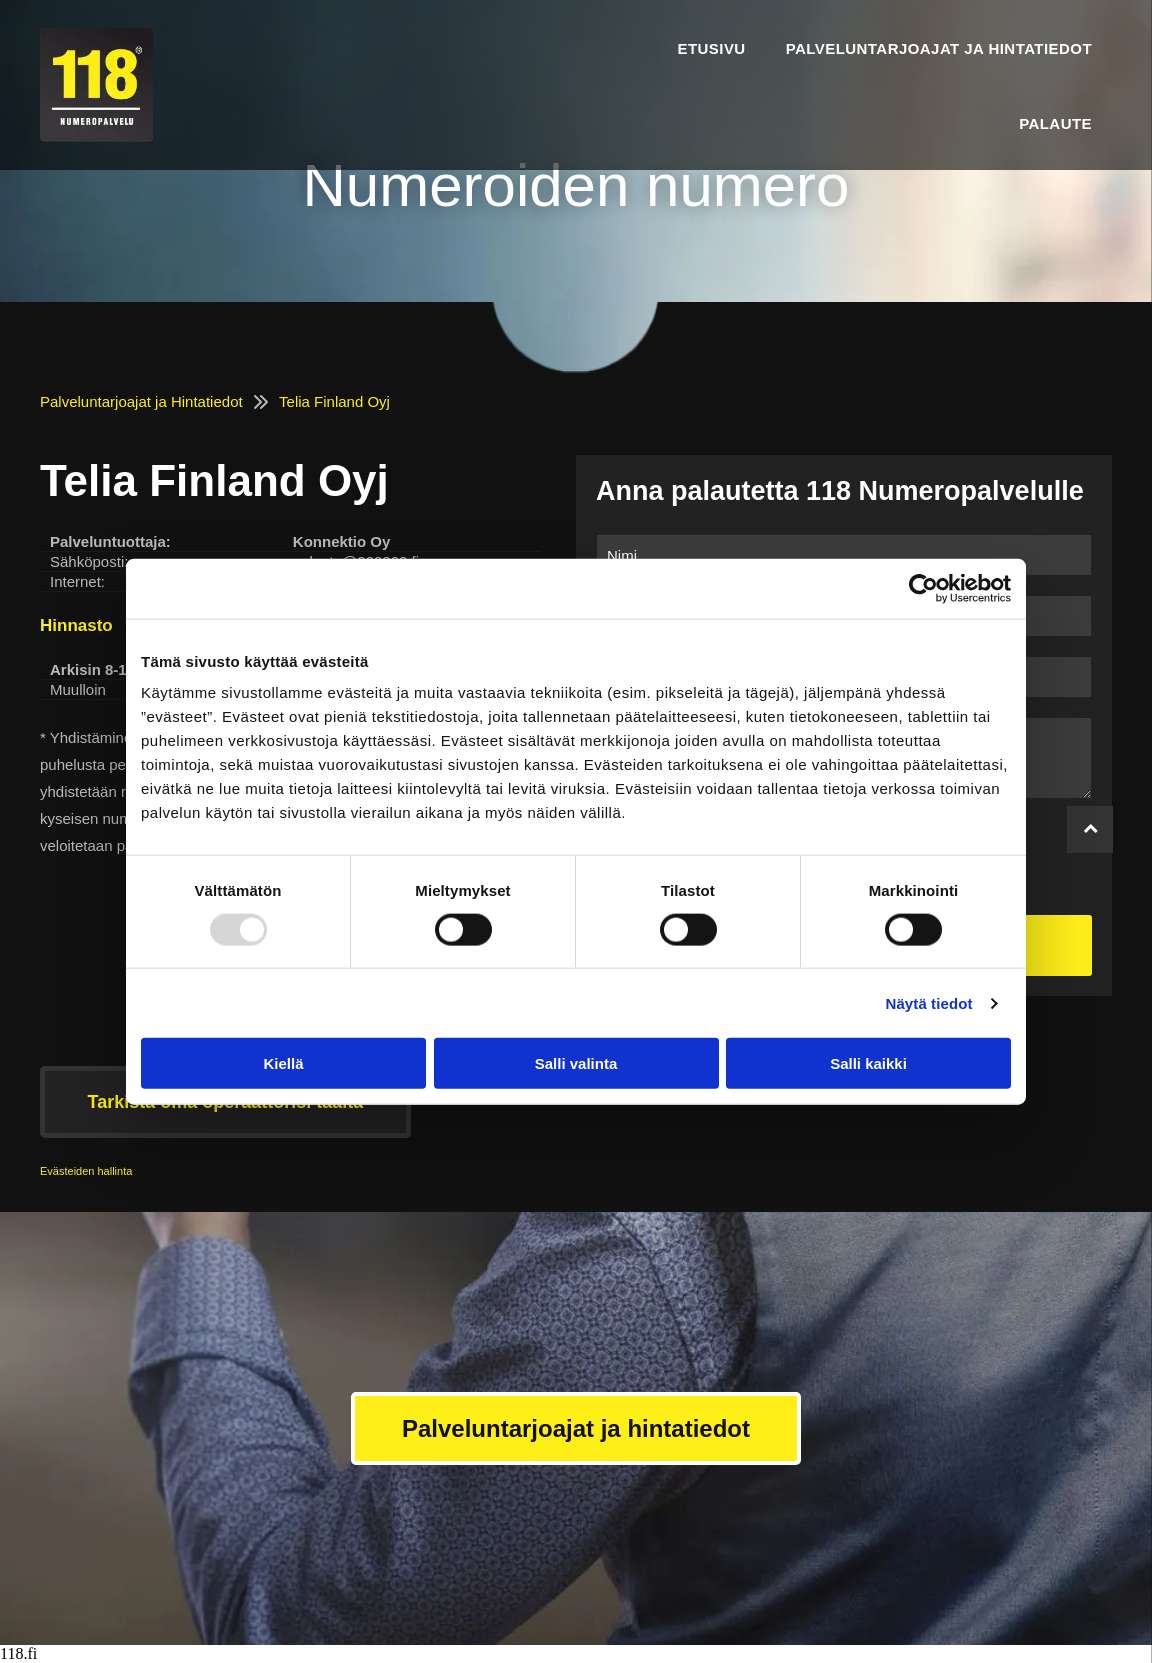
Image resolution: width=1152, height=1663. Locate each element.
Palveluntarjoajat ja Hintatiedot (141, 401)
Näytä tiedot (929, 1002)
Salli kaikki (868, 1063)
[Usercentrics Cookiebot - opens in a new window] (923, 588)
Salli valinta (576, 1063)
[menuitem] (711, 47)
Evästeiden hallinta (86, 1171)
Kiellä (283, 1063)
